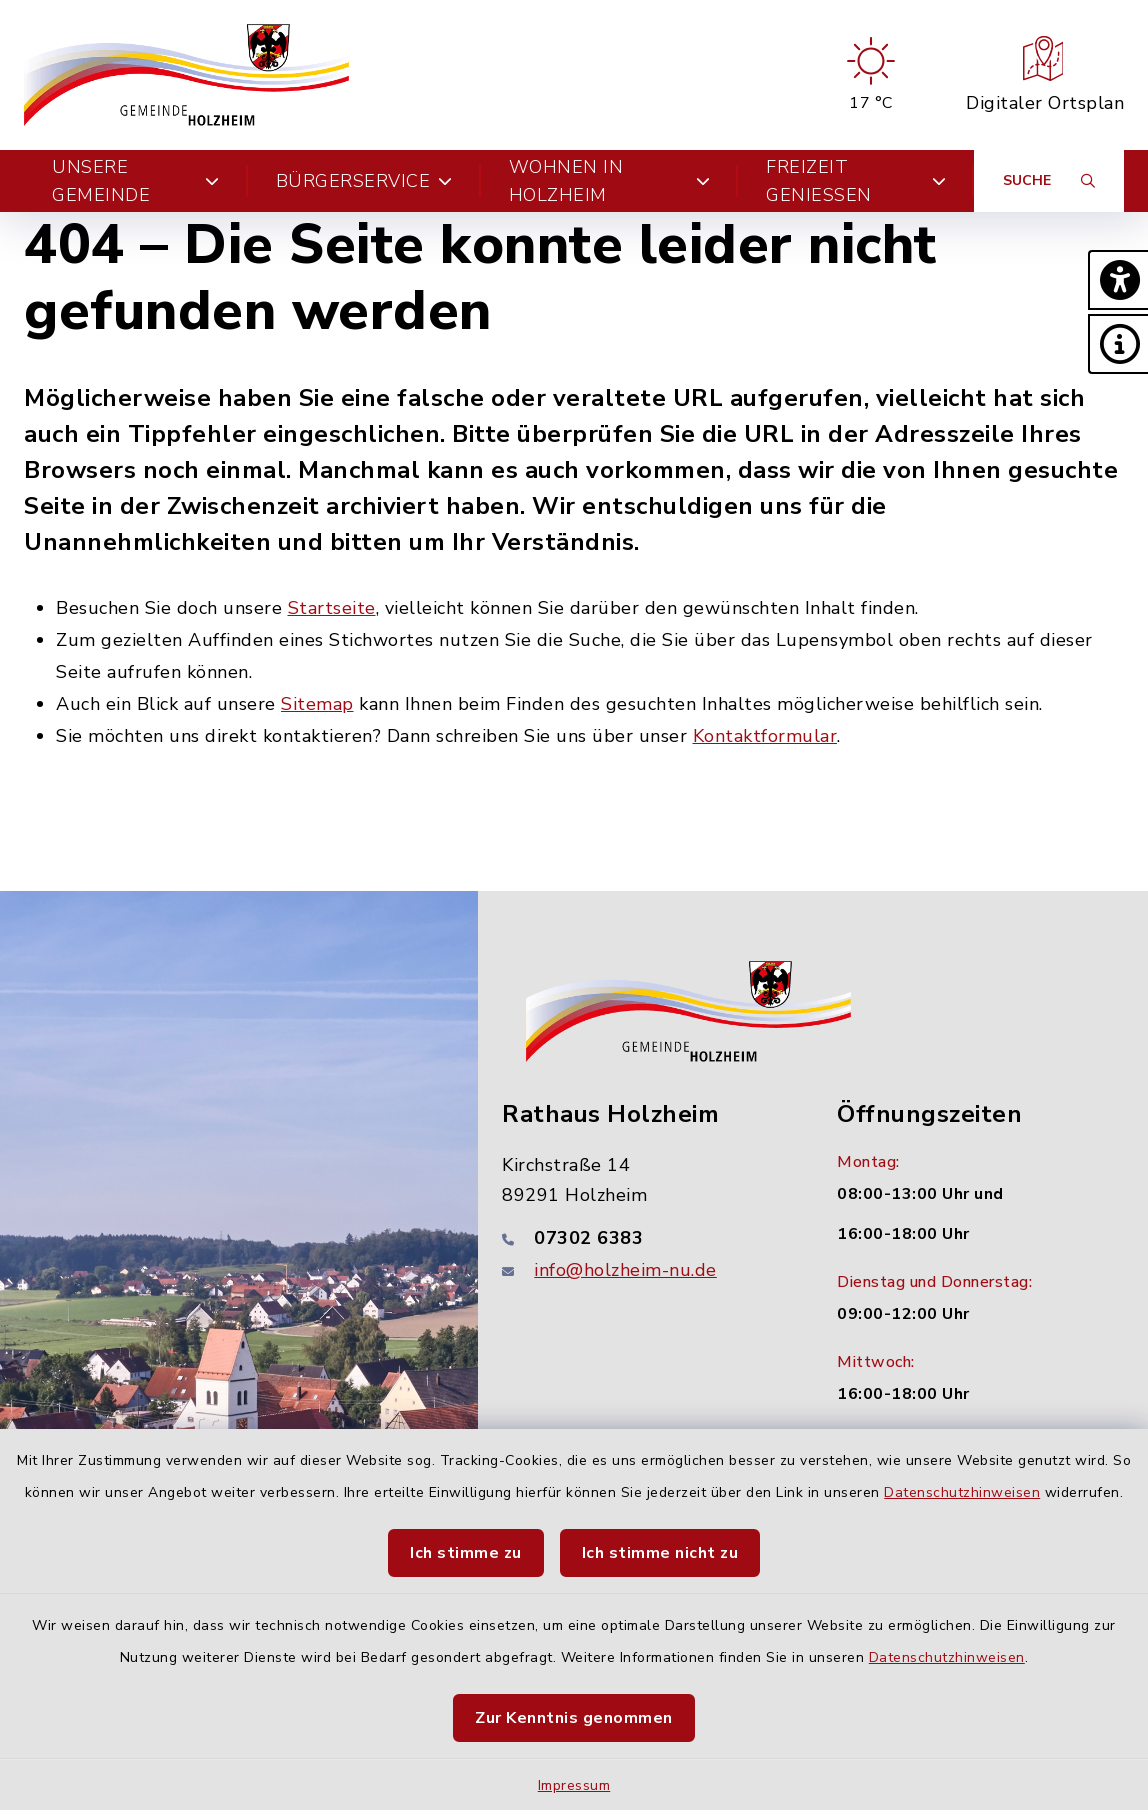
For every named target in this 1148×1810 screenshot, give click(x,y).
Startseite (332, 608)
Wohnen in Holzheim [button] (609, 181)
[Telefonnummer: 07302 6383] (645, 1238)
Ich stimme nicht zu (660, 1553)
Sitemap (317, 704)
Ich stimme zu (466, 1553)
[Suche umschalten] (1049, 181)
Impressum (574, 1785)
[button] (1118, 280)
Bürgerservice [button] (364, 181)
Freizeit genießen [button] (856, 181)
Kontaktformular (765, 736)
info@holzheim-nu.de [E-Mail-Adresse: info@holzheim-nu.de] (625, 1270)
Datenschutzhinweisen (962, 1492)
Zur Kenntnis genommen (574, 1718)
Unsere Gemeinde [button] (136, 181)
